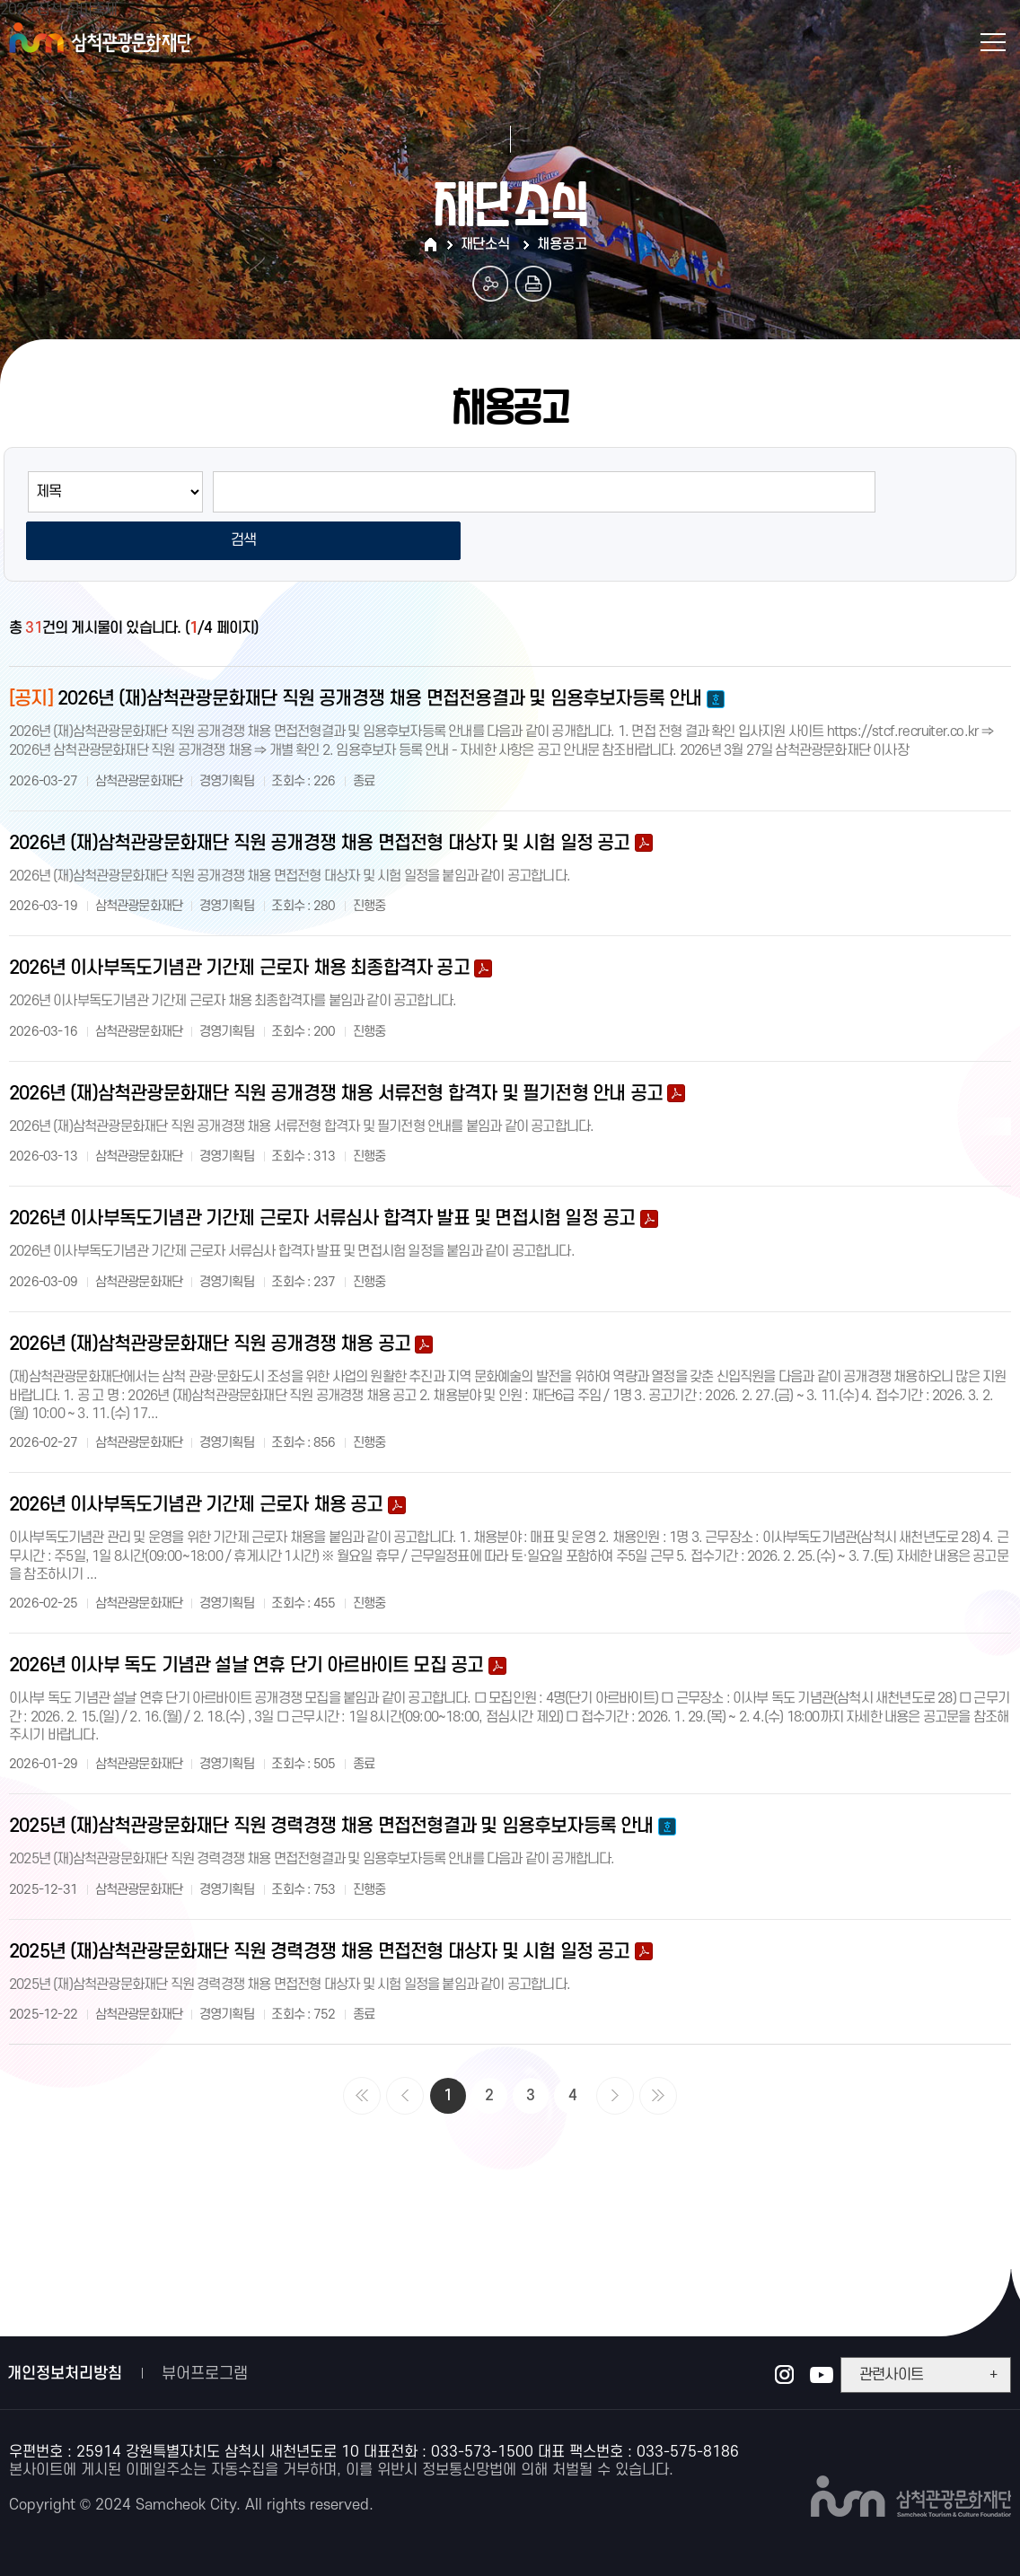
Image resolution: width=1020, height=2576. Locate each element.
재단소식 (485, 244)
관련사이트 (928, 2330)
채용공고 (561, 244)
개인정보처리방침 (64, 2328)
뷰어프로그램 (205, 2328)
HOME (432, 244)
